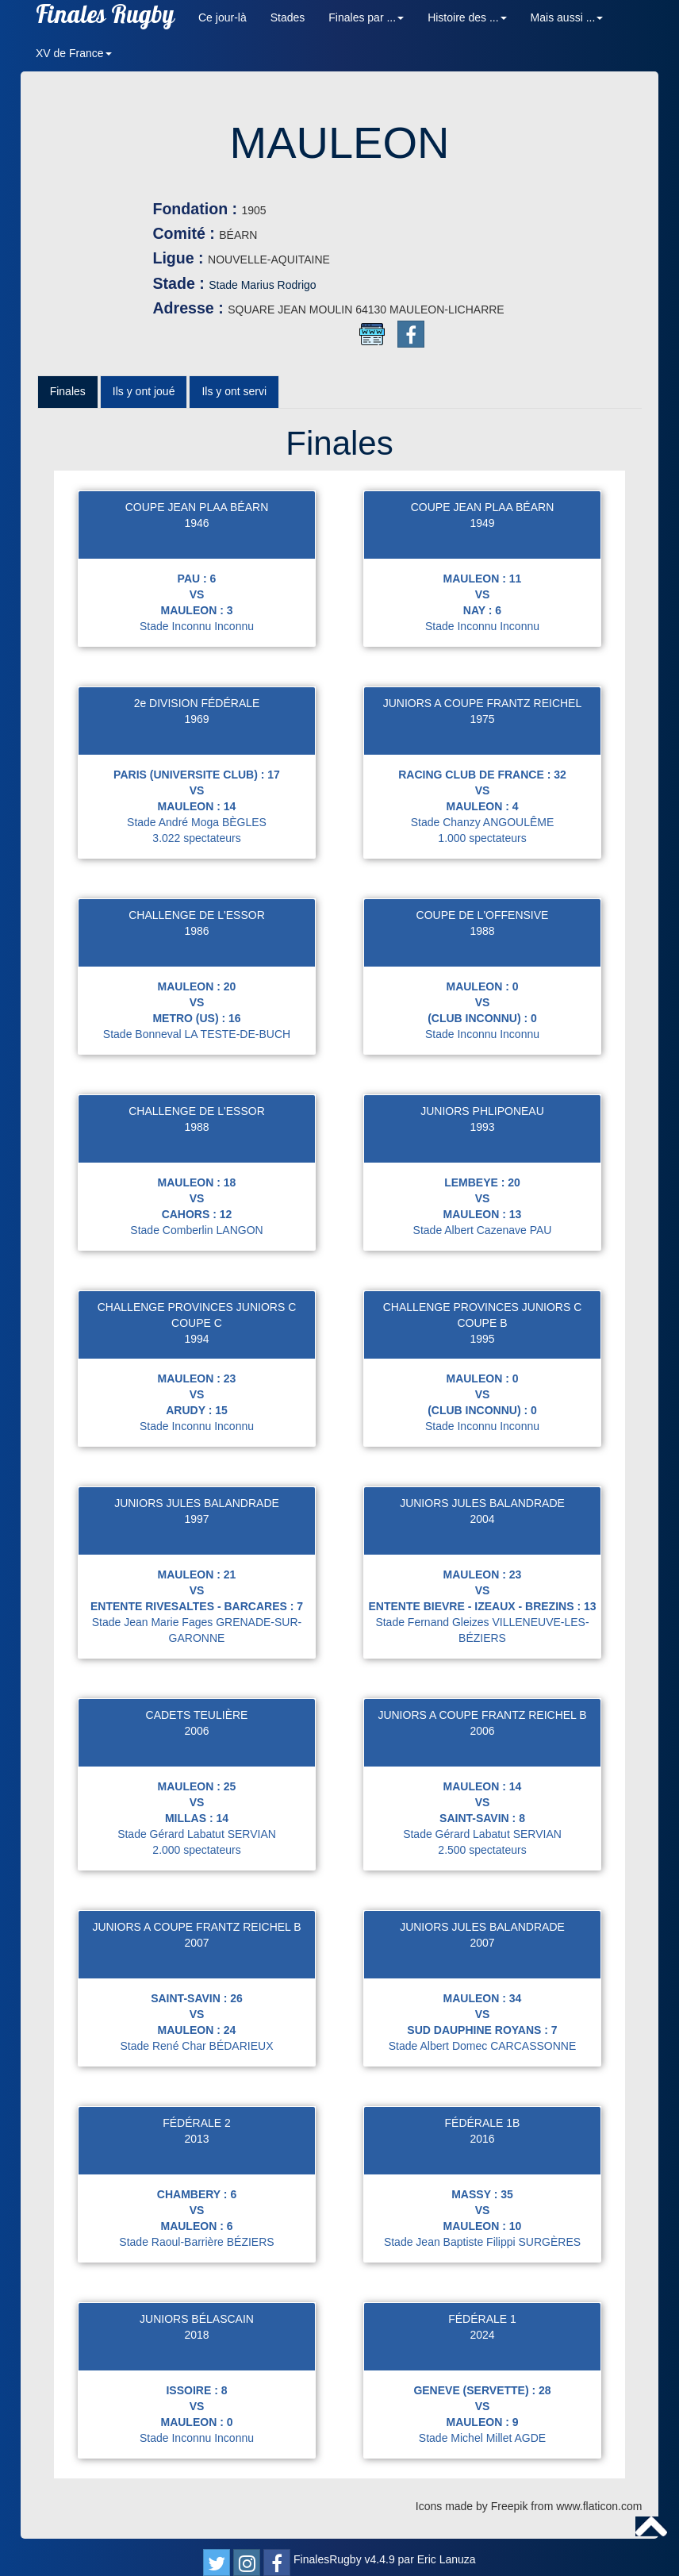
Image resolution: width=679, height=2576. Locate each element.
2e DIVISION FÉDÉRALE (197, 710)
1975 (482, 726)
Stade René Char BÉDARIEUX (197, 2053)
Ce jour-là (222, 17)
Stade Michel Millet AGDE (482, 2445)
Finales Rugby (105, 18)
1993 (482, 1134)
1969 (196, 726)
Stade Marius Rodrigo (357, 285)
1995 (482, 1346)
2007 (196, 1950)
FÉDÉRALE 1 (482, 2326)
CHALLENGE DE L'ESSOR (197, 922)
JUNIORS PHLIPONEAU (482, 1118)
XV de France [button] (74, 53)
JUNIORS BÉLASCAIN (197, 2326)
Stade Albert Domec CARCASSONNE (483, 2053)
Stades (287, 17)
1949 (482, 530)
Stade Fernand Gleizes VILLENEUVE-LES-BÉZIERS (482, 1637)
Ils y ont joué (144, 399)
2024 (482, 2342)
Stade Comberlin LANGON (196, 1237)
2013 (196, 2146)
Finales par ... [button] (366, 17)
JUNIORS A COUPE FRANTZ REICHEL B (482, 1722)
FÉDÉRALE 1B (482, 2130)
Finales (68, 399)
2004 (482, 1526)
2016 (482, 2146)
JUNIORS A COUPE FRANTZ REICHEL (482, 710)
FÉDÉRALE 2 (197, 2130)
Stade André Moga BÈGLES (197, 829)
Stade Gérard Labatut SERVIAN (196, 1841)
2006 (196, 1738)
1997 (196, 1526)
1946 (196, 530)
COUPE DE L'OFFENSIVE (482, 922)
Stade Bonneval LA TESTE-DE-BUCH (196, 1041)
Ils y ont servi (234, 399)
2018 (196, 2342)
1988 (482, 938)
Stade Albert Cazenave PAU (482, 1237)
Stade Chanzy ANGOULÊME (482, 829)
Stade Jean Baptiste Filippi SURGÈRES (482, 2249)
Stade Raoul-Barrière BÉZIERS (196, 2249)
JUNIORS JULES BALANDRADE (196, 1510)
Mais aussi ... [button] (567, 17)
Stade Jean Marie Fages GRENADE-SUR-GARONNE (197, 1637)
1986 (196, 938)
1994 (196, 1346)
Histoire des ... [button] (467, 17)
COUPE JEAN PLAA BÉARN (197, 514)
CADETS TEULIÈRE (197, 1722)
